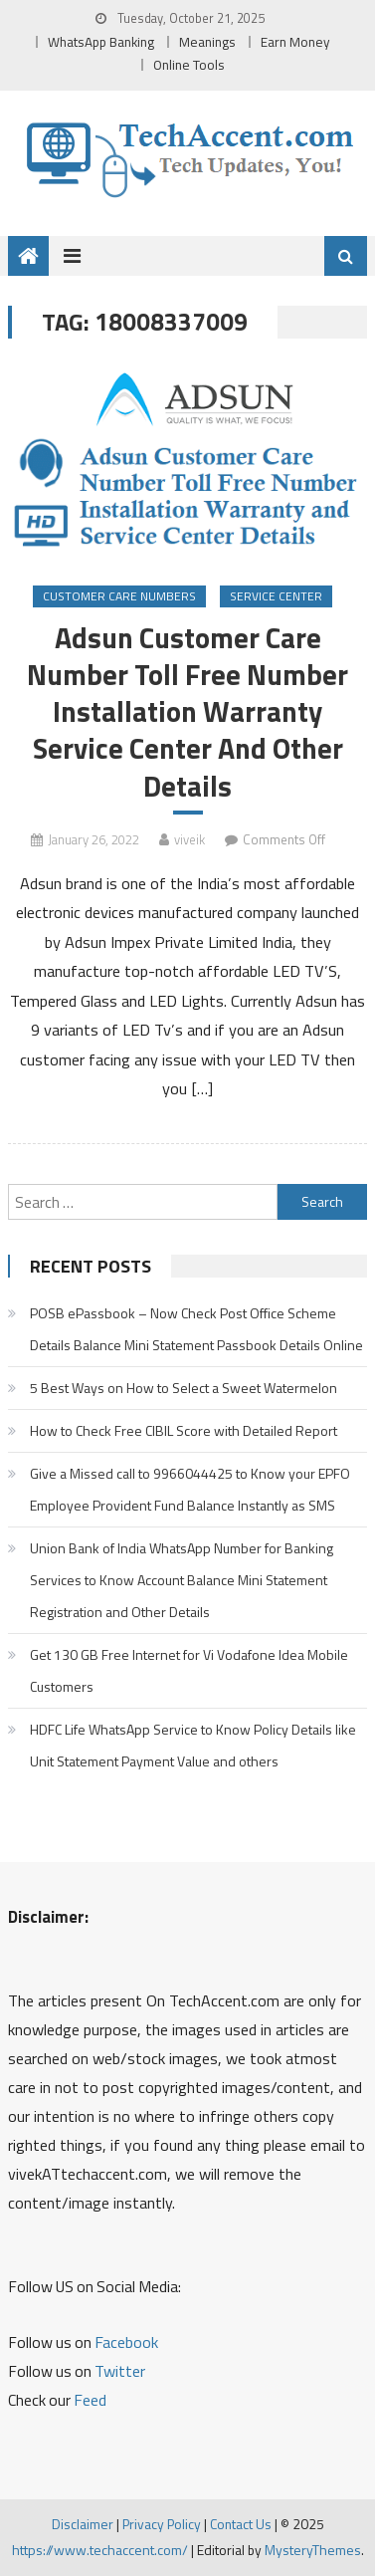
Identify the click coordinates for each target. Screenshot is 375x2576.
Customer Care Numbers (119, 595)
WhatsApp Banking (101, 42)
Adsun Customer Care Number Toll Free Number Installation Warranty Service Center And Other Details (187, 712)
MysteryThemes (313, 2549)
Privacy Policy (161, 2523)
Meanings (207, 42)
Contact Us (241, 2523)
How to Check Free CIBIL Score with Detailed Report (183, 1430)
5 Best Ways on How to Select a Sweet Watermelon (183, 1387)
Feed (90, 2400)
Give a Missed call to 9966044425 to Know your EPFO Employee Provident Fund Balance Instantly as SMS (190, 1489)
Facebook (126, 2342)
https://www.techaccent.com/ (100, 2549)
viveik (189, 839)
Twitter (119, 2371)
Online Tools (189, 65)
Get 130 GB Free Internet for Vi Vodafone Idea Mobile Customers (189, 1670)
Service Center (276, 595)
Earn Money (295, 42)
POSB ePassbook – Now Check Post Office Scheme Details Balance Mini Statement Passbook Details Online (196, 1328)
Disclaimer (82, 2523)
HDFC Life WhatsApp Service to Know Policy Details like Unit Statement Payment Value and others (193, 1745)
